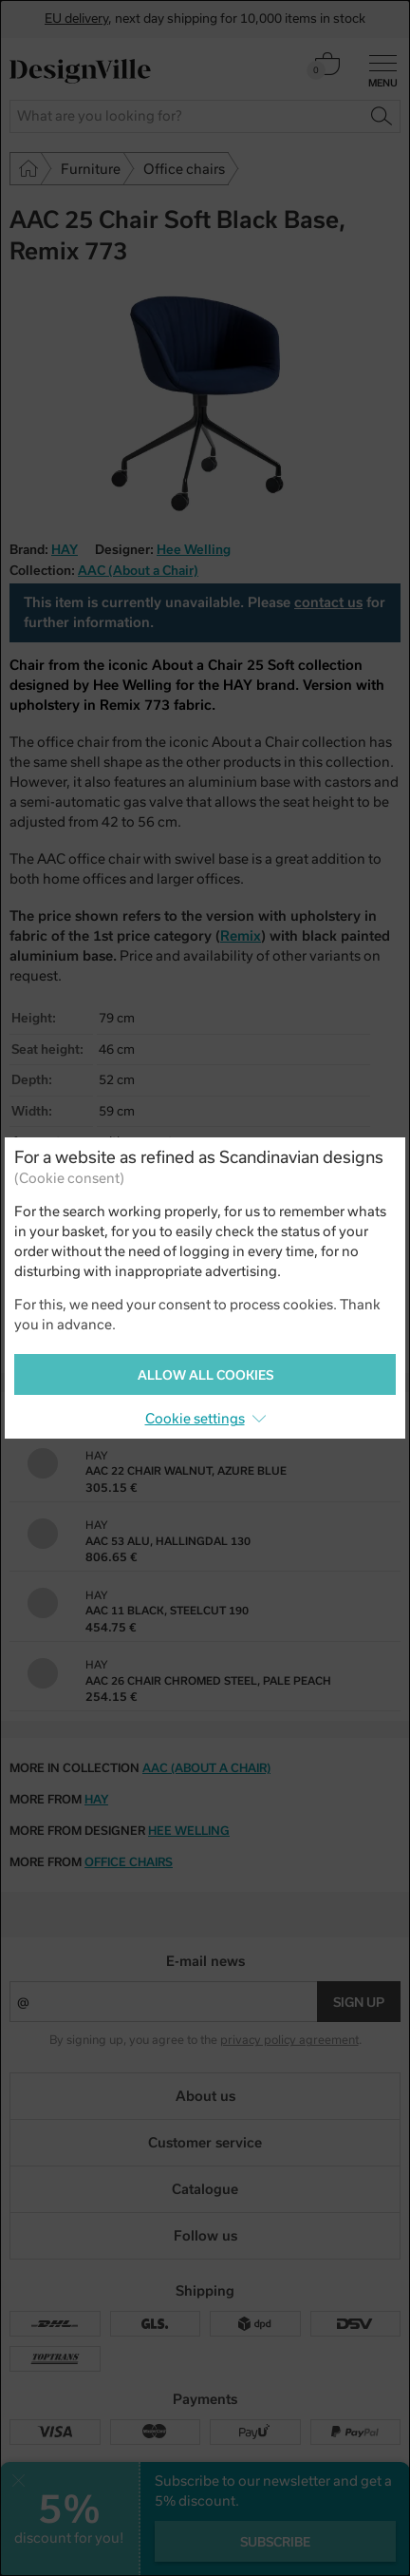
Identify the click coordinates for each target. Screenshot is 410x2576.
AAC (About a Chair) (138, 570)
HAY (96, 1799)
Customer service (205, 2142)
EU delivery (76, 18)
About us (205, 2096)
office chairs (128, 1862)
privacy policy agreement (289, 2040)
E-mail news (205, 1961)
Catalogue (205, 2189)
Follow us (205, 2235)
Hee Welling (194, 550)
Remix (240, 936)
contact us (328, 602)
